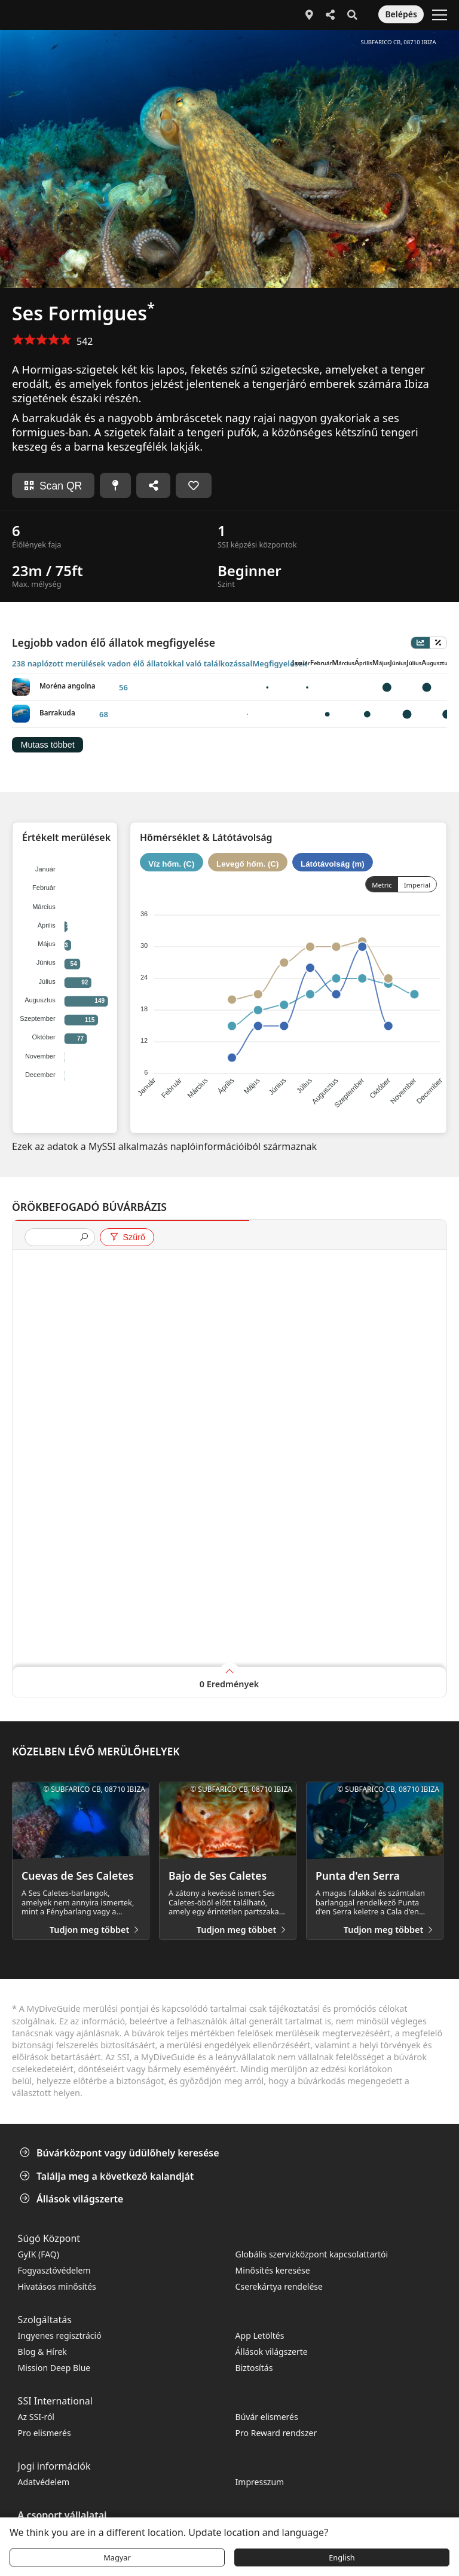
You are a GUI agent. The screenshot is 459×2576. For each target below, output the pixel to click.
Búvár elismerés (266, 2416)
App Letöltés (259, 2335)
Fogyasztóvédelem (54, 2270)
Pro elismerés (44, 2433)
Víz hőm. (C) (171, 863)
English (342, 2557)
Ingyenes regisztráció (60, 2335)
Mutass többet (47, 745)
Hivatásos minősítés (57, 2286)
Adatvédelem (44, 2482)
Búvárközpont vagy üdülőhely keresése (120, 2152)
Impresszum (259, 2482)
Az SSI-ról (36, 2416)
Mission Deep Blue (54, 2367)
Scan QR (53, 486)
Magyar (117, 2557)
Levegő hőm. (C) (247, 863)
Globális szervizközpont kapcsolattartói (311, 2254)
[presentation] (55, 1238)
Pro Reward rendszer (276, 2433)
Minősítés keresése (272, 2270)
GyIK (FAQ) (38, 2254)
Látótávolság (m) (333, 863)
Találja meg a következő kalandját (108, 2176)
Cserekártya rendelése (279, 2286)
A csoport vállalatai (62, 2515)
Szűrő (127, 1237)
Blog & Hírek (42, 2351)
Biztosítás (254, 2367)
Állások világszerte (72, 2198)
